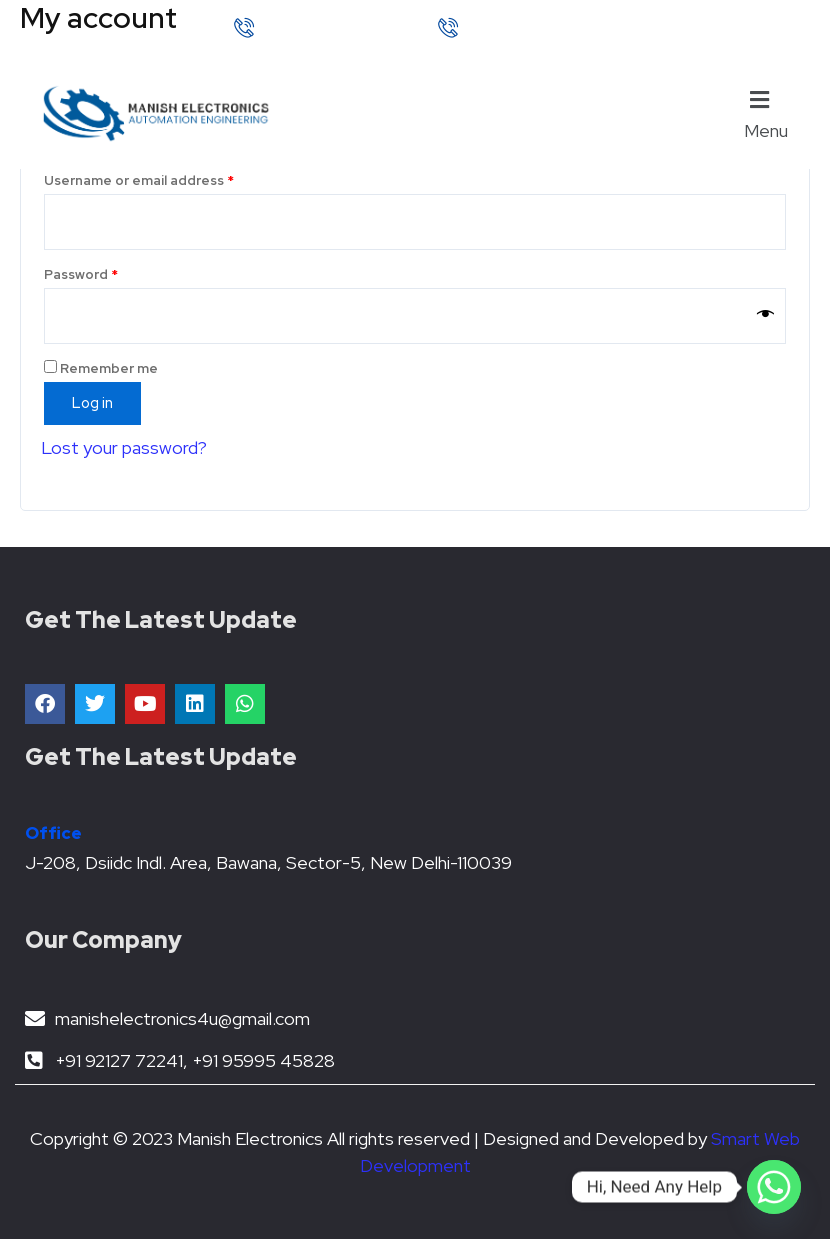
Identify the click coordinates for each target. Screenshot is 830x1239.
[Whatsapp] (774, 1187)
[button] (771, 114)
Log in (92, 402)
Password (111, 272)
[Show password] (765, 316)
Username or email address (169, 178)
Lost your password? (124, 447)
